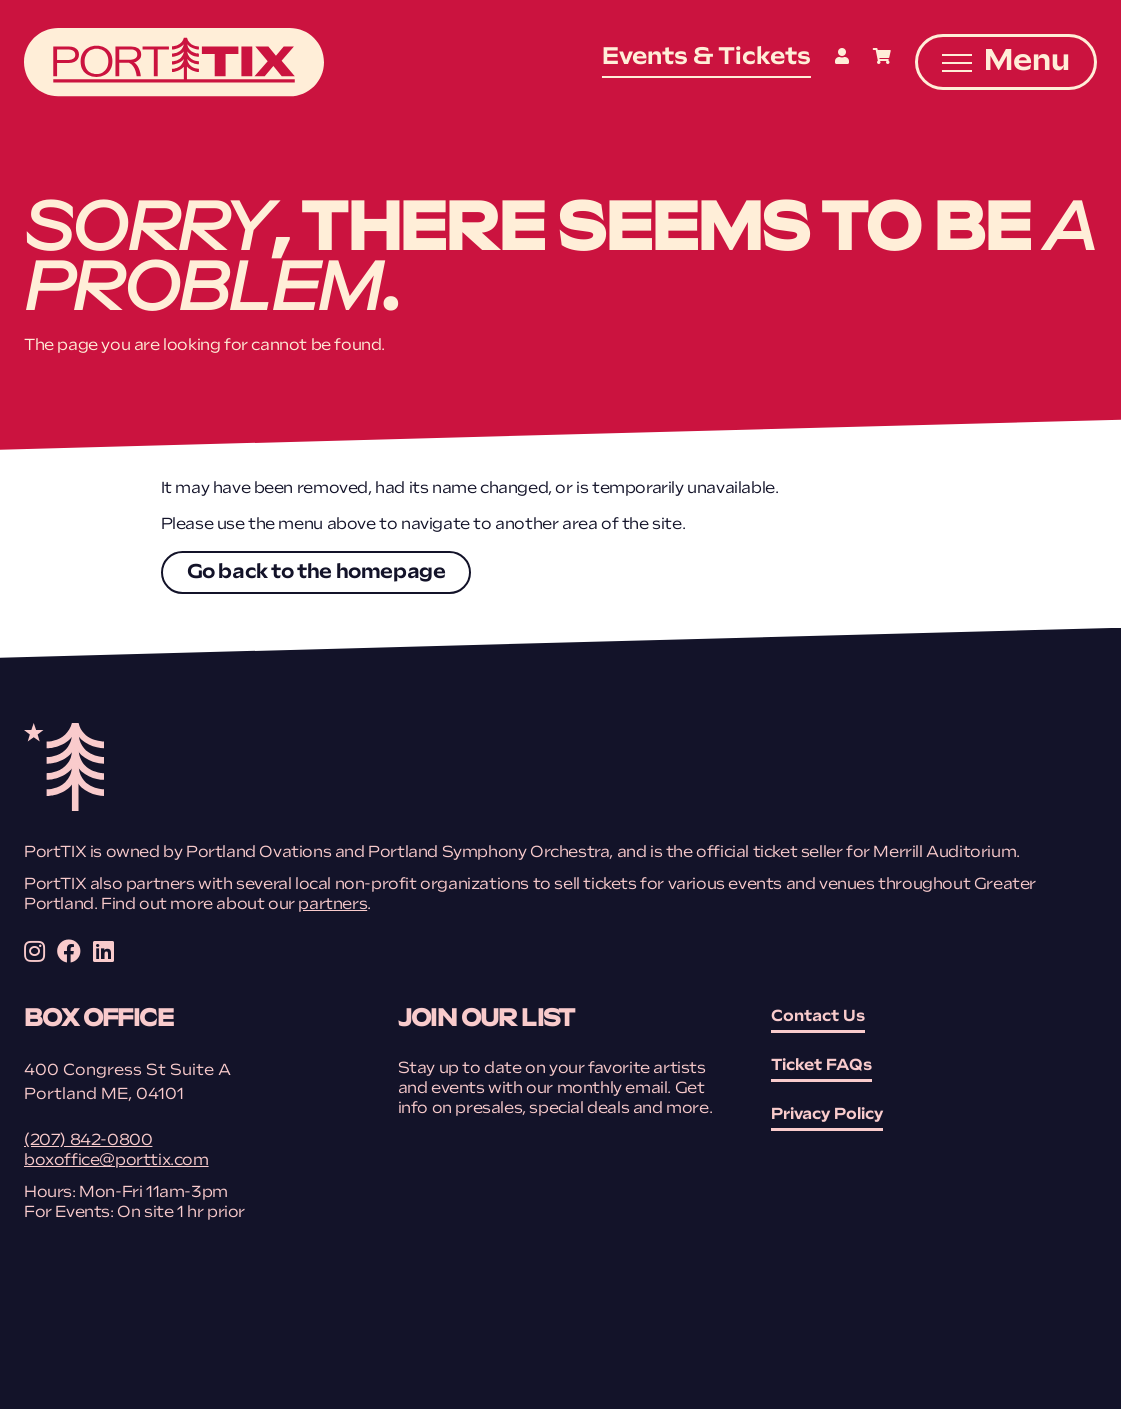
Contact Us (818, 1017)
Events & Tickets (706, 58)
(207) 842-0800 (88, 1141)
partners (332, 905)
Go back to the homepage (316, 573)
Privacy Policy (827, 1115)
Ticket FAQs (821, 1066)
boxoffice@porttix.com (116, 1161)
